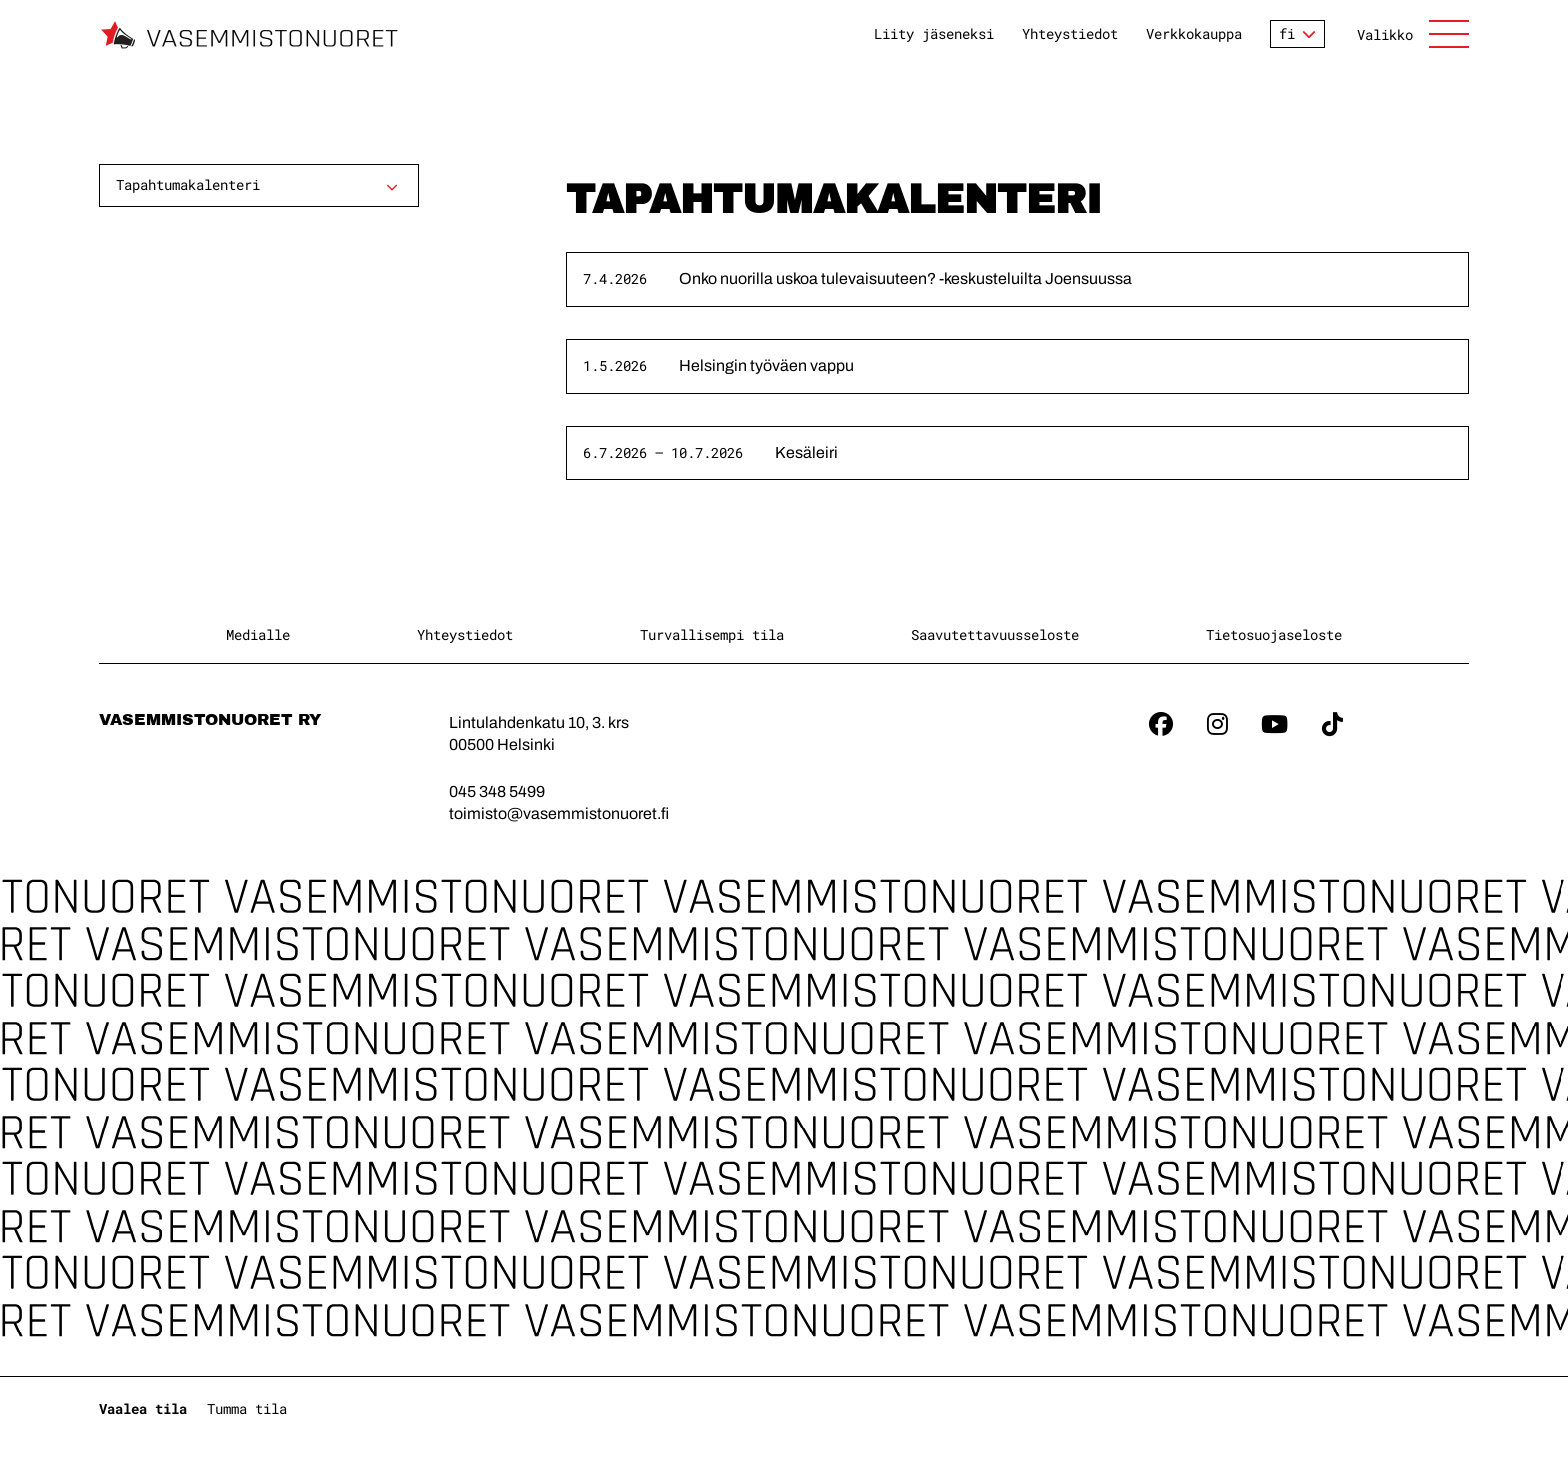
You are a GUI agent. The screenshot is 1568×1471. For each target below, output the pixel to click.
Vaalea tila (143, 1408)
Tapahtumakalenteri (188, 184)
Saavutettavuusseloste (995, 634)
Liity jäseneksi (934, 34)
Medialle (258, 634)
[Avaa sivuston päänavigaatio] (1413, 34)
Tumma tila (247, 1408)
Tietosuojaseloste (1274, 634)
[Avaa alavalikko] (392, 187)
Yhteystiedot (1070, 34)
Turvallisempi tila (712, 634)
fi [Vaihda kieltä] (1287, 33)
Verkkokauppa (1194, 34)
